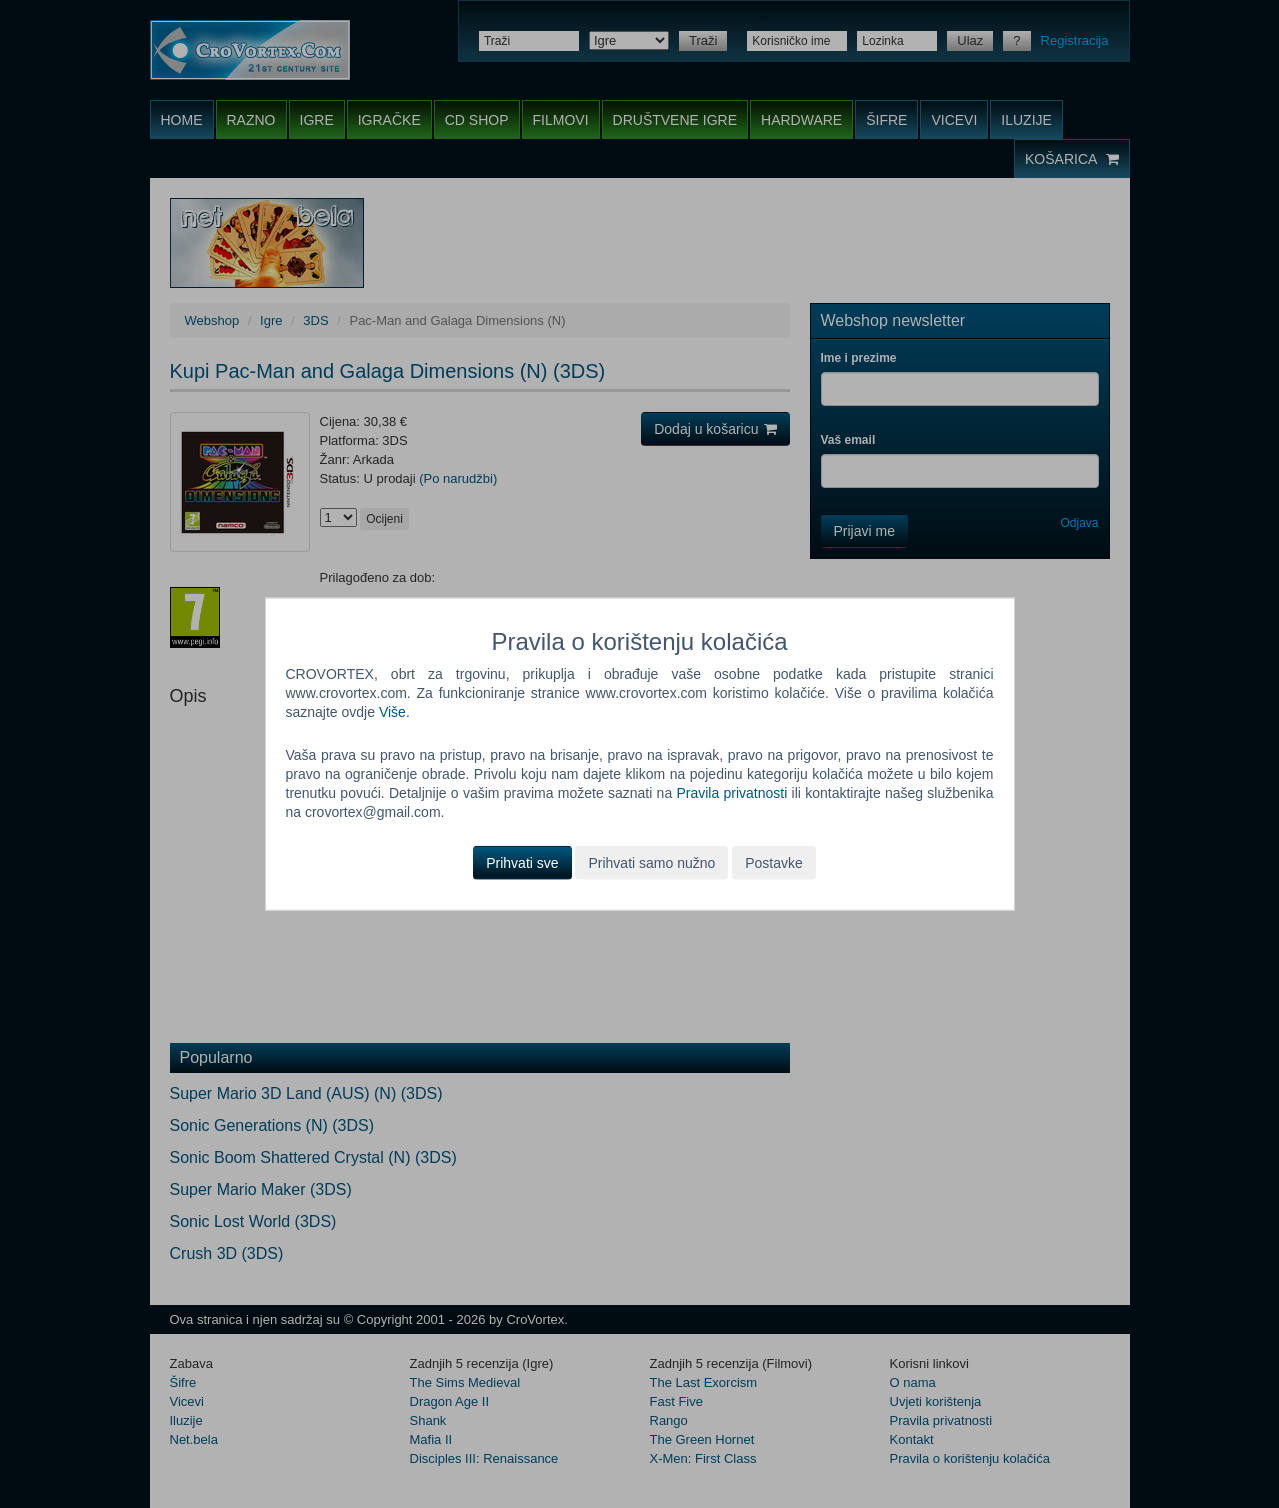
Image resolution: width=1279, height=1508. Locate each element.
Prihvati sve (522, 862)
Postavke (774, 862)
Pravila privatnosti (731, 793)
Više (392, 712)
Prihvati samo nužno (651, 862)
